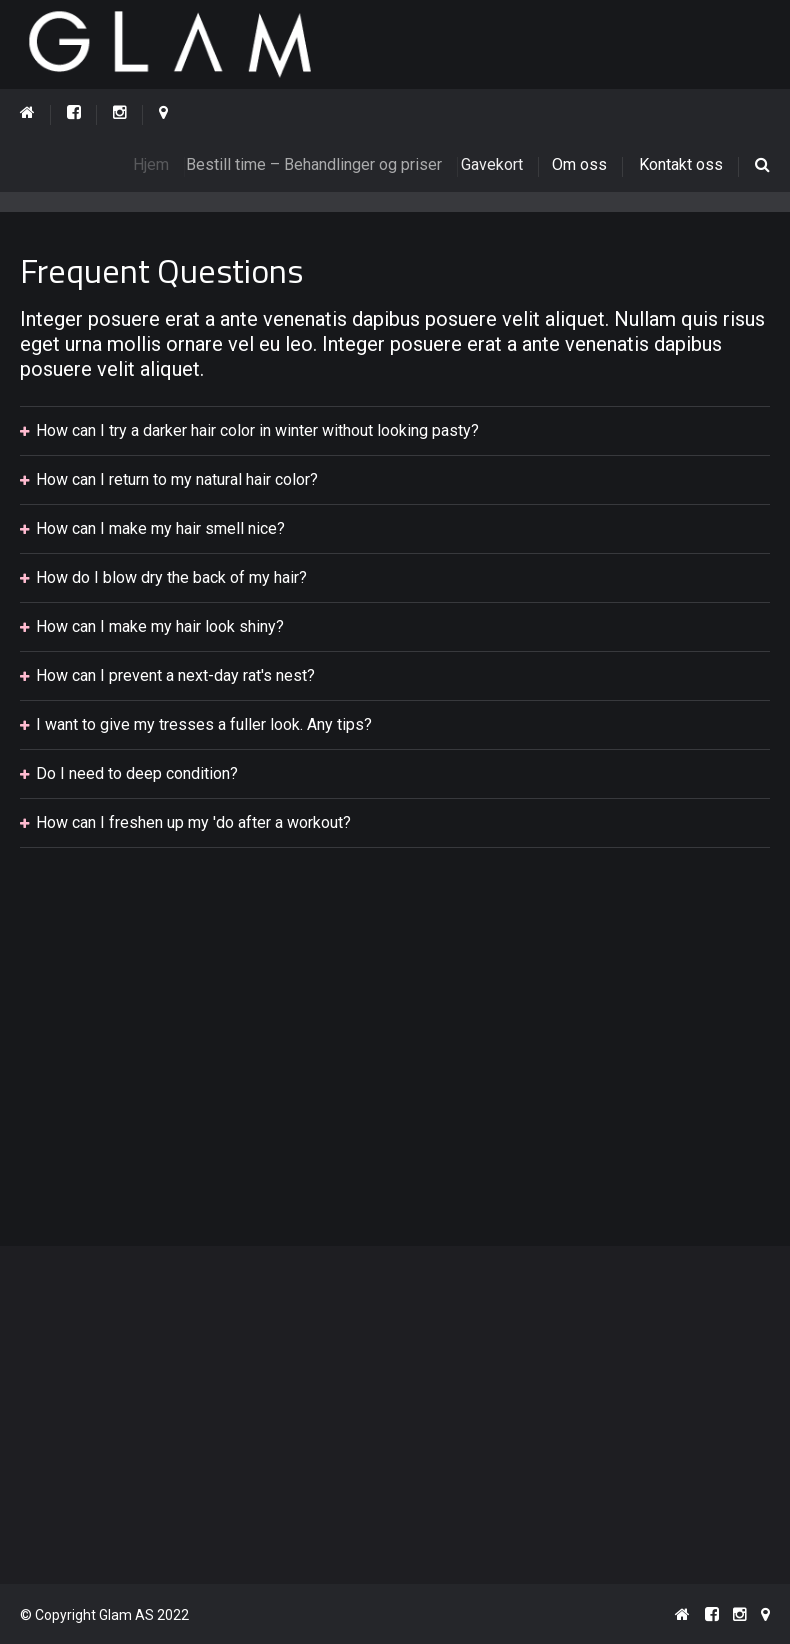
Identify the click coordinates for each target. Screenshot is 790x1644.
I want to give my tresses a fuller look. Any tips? (204, 725)
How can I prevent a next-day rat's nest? (175, 676)
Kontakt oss (681, 164)
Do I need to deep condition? (137, 774)
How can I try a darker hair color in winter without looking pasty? (257, 431)
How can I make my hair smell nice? (160, 529)
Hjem (159, 164)
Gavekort (502, 164)
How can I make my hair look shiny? (160, 627)
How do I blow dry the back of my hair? (171, 578)
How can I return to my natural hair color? (177, 480)
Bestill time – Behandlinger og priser (326, 164)
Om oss (581, 164)
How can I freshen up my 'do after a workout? (193, 823)
